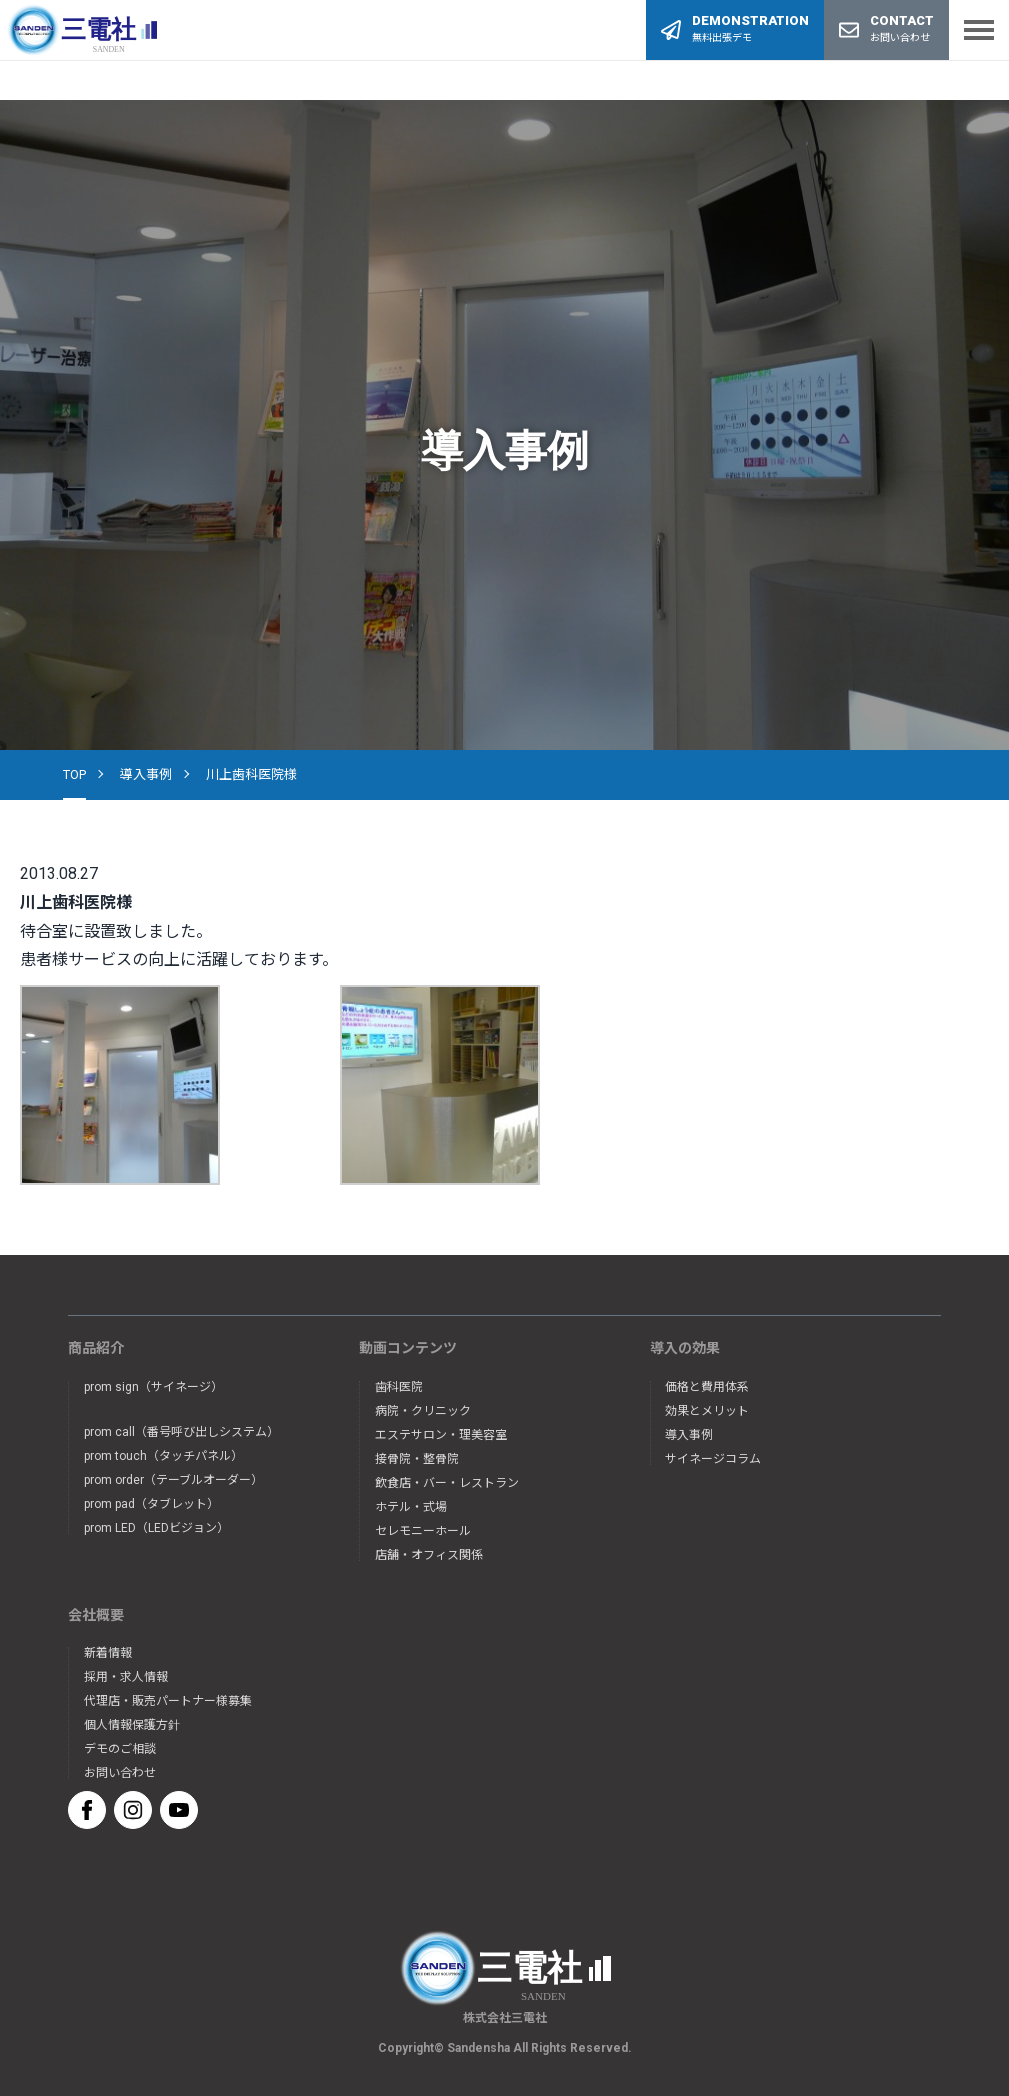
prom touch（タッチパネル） (163, 1456)
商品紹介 (96, 1348)
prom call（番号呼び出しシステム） (181, 1432)
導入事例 (146, 774)
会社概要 (96, 1615)
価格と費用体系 (707, 1387)
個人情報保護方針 (132, 1725)
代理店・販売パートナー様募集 (168, 1701)
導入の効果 (685, 1348)
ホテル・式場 (411, 1507)
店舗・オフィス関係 (429, 1555)
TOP (74, 774)
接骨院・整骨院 (417, 1459)
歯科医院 (399, 1387)
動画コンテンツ (408, 1348)
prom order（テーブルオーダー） (173, 1480)
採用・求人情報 (126, 1677)
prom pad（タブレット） (151, 1504)
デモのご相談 (120, 1749)
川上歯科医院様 (251, 774)
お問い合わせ (120, 1773)
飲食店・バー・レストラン (447, 1483)
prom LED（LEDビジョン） (156, 1528)
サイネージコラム (713, 1459)
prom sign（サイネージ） (153, 1387)
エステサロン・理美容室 (441, 1435)
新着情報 (108, 1653)
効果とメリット (707, 1411)
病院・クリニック (423, 1411)
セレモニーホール (423, 1531)
